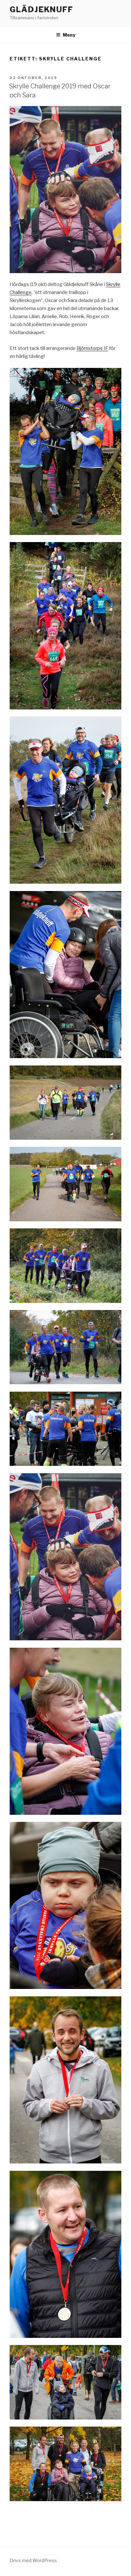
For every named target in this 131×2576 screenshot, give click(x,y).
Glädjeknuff (41, 9)
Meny (65, 35)
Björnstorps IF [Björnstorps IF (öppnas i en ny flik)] (92, 348)
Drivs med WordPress (33, 2560)
